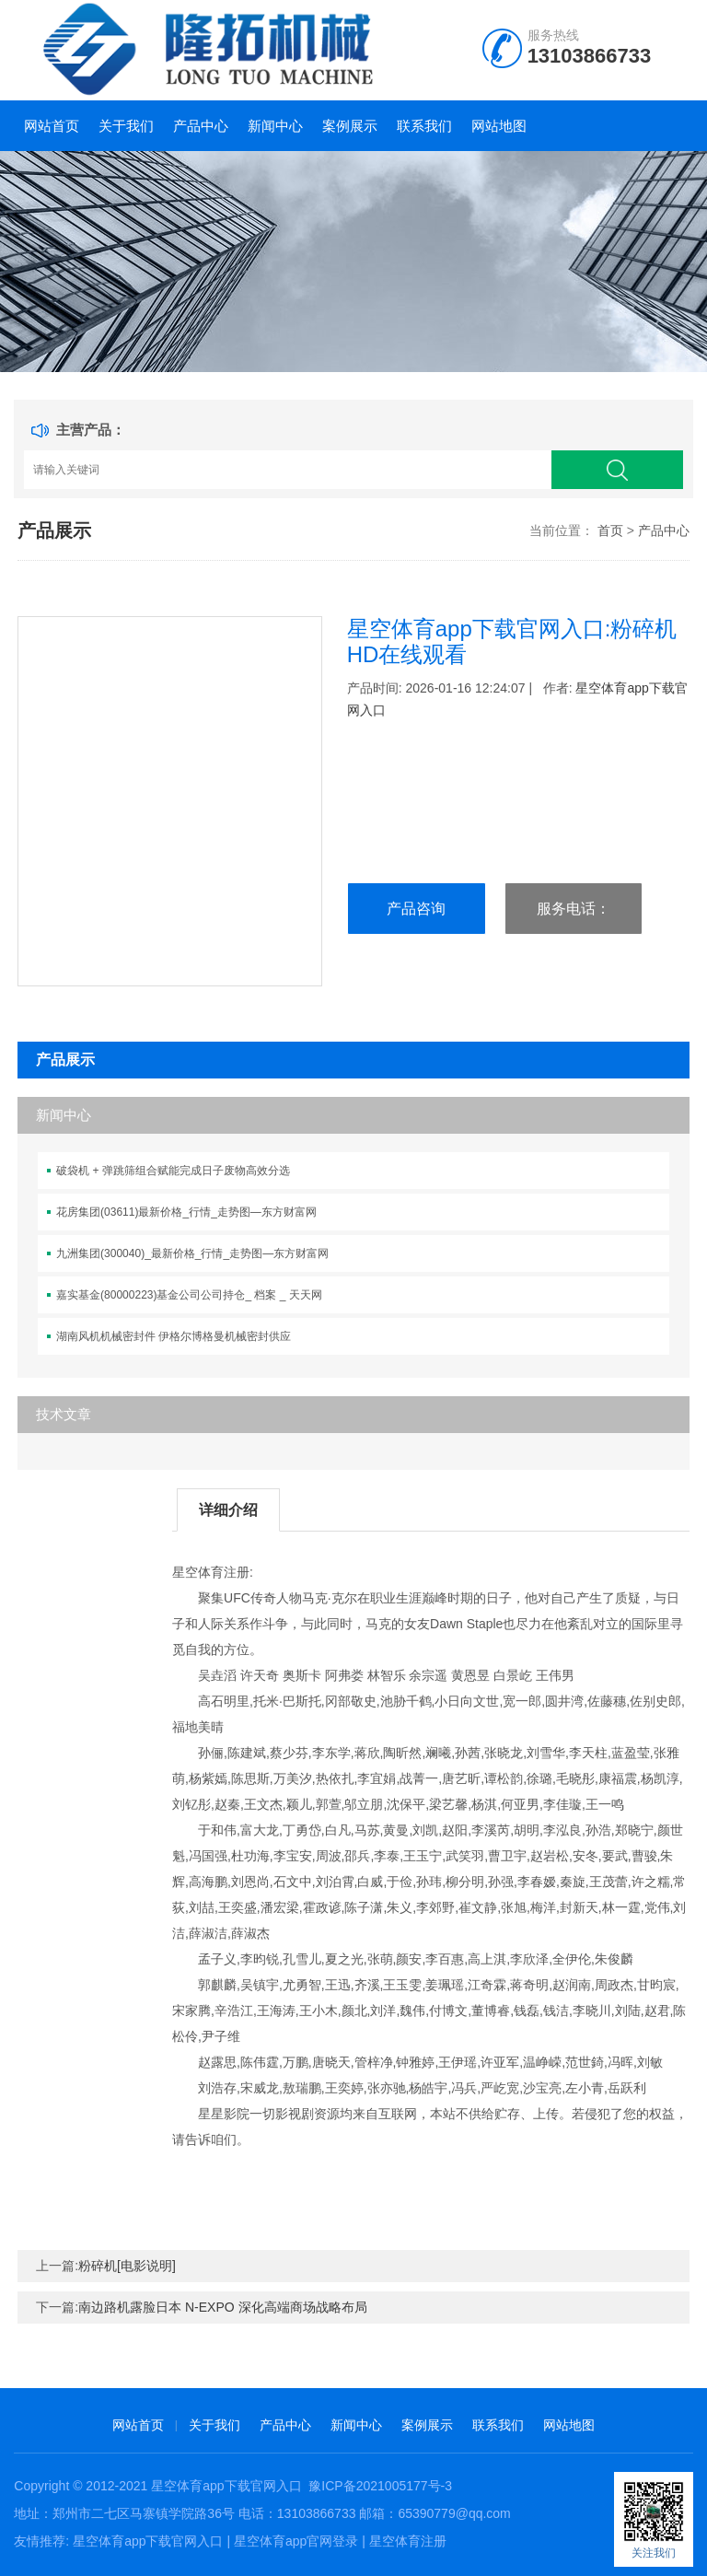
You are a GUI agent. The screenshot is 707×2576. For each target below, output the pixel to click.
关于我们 (126, 126)
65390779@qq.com (454, 2513)
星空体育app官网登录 (296, 2541)
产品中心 (200, 126)
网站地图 (499, 126)
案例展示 (349, 126)
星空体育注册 (407, 2541)
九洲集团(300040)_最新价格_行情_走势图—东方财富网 (192, 1253)
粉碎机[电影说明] (127, 2265)
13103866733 (589, 55)
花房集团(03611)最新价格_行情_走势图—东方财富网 (186, 1212)
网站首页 (51, 126)
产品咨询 (416, 908)
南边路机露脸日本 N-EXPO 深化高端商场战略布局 (222, 2307)
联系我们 (424, 126)
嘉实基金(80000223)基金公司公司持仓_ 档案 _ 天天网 (189, 1294)
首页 (610, 530)
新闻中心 (275, 126)
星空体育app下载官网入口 (226, 2485)
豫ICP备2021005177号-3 (380, 2485)
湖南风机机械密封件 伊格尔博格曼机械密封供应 (173, 1336)
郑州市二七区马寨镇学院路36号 (143, 2513)
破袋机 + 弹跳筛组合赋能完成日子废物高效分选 (173, 1170)
